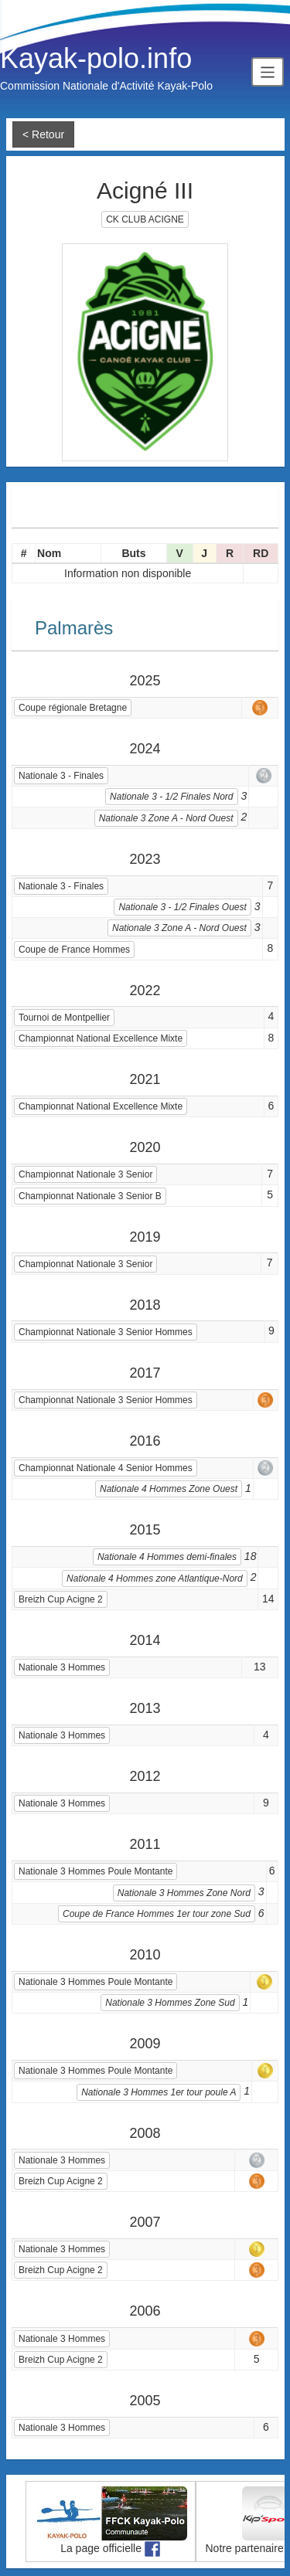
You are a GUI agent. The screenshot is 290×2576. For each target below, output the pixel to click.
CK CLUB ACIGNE (145, 219)
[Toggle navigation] (267, 71)
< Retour (43, 134)
